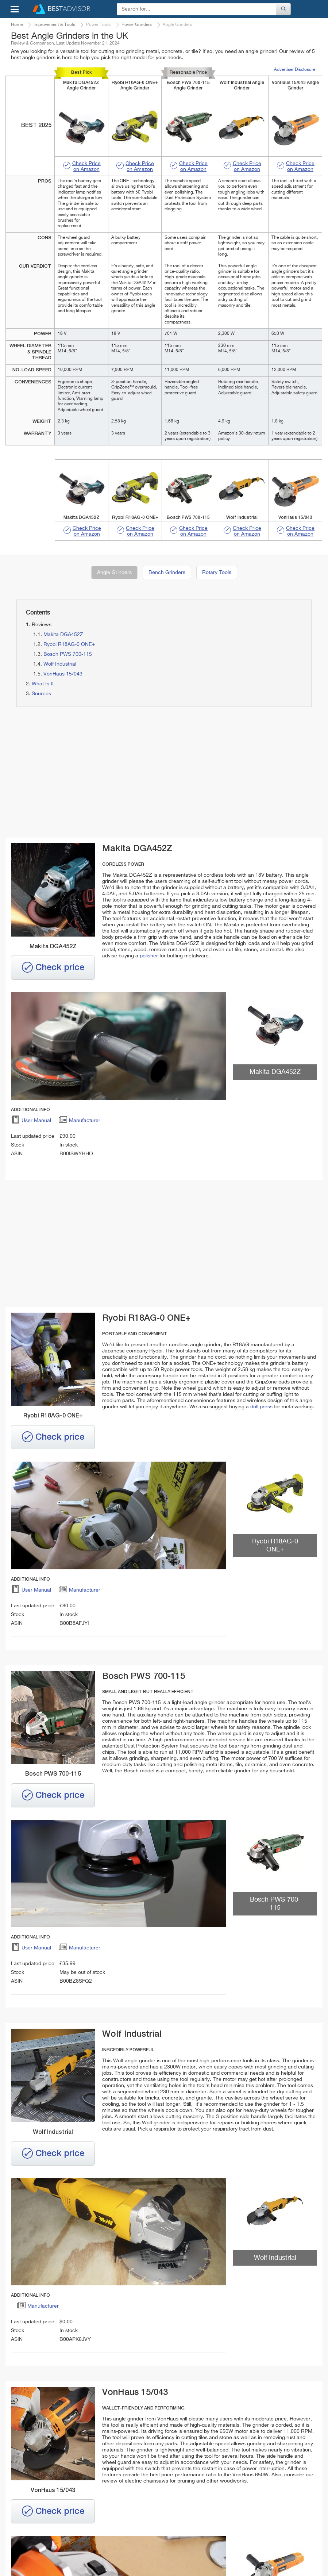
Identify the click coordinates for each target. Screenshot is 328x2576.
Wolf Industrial (59, 664)
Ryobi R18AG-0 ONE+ (69, 644)
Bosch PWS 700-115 (67, 654)
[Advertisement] (86, 772)
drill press (261, 1406)
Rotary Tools (216, 572)
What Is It (43, 683)
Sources (41, 693)
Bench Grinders (166, 572)
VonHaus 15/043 (62, 674)
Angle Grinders (114, 572)
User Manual (31, 1122)
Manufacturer (79, 1122)
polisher (149, 955)
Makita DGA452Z (63, 634)
